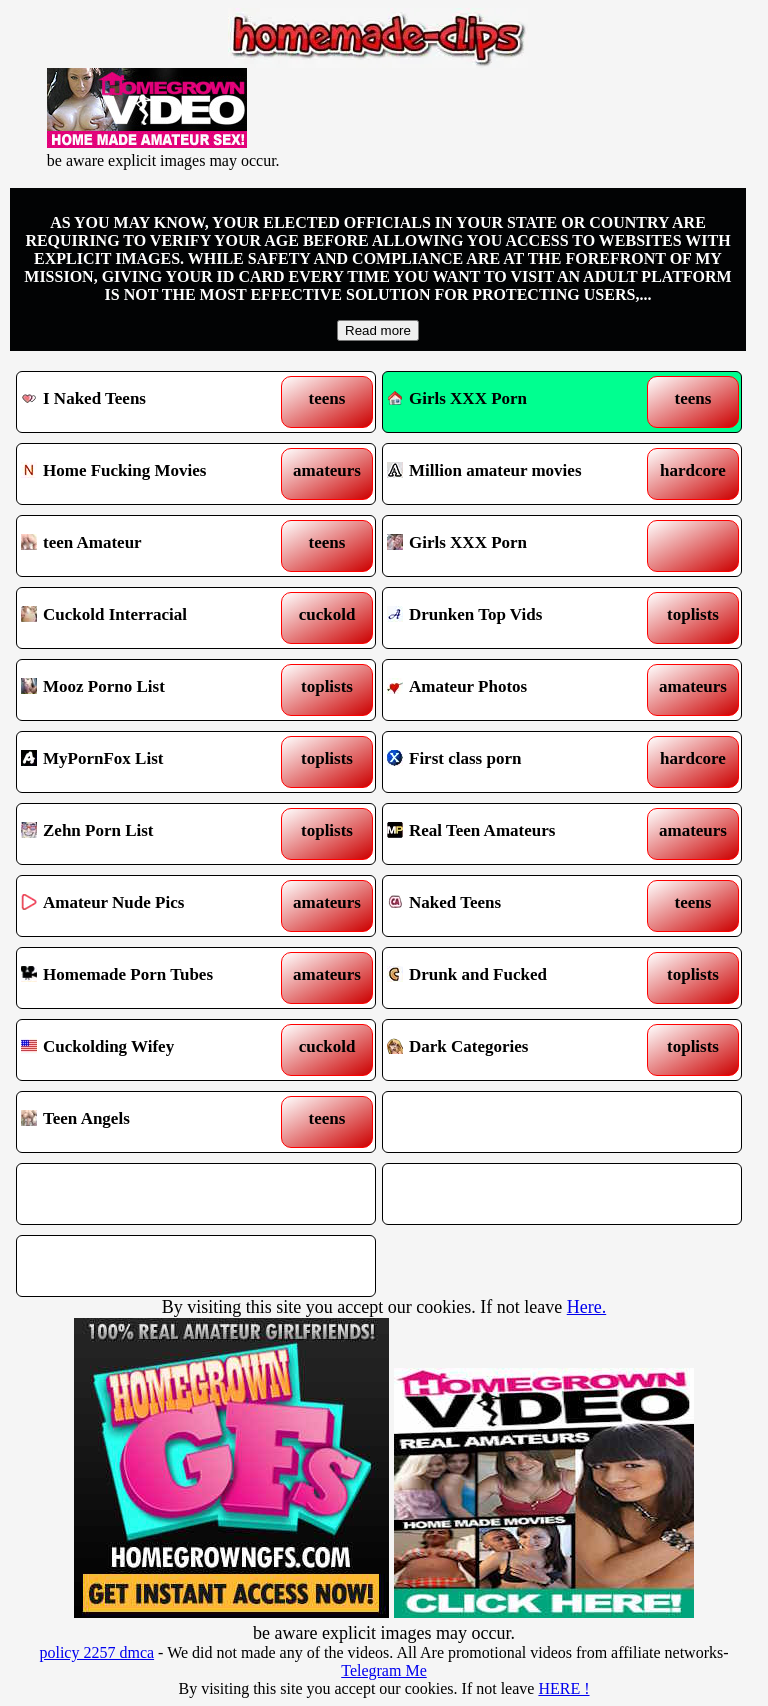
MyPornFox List (150, 762)
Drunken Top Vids (516, 618)
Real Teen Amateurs (516, 834)
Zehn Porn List (150, 834)
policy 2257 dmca (96, 1652)
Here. (586, 1307)
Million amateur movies (516, 474)
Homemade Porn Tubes (150, 978)
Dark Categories (516, 1050)
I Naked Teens (150, 402)
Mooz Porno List (150, 690)
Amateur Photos (516, 690)
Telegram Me (384, 1670)
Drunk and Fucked (516, 978)
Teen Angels (150, 1122)
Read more (378, 330)
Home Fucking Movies (150, 474)
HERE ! (563, 1688)
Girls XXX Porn (457, 398)
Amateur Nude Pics (150, 906)
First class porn (516, 762)
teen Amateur (150, 546)
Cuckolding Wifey (150, 1050)
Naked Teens (516, 906)
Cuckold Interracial (150, 618)
